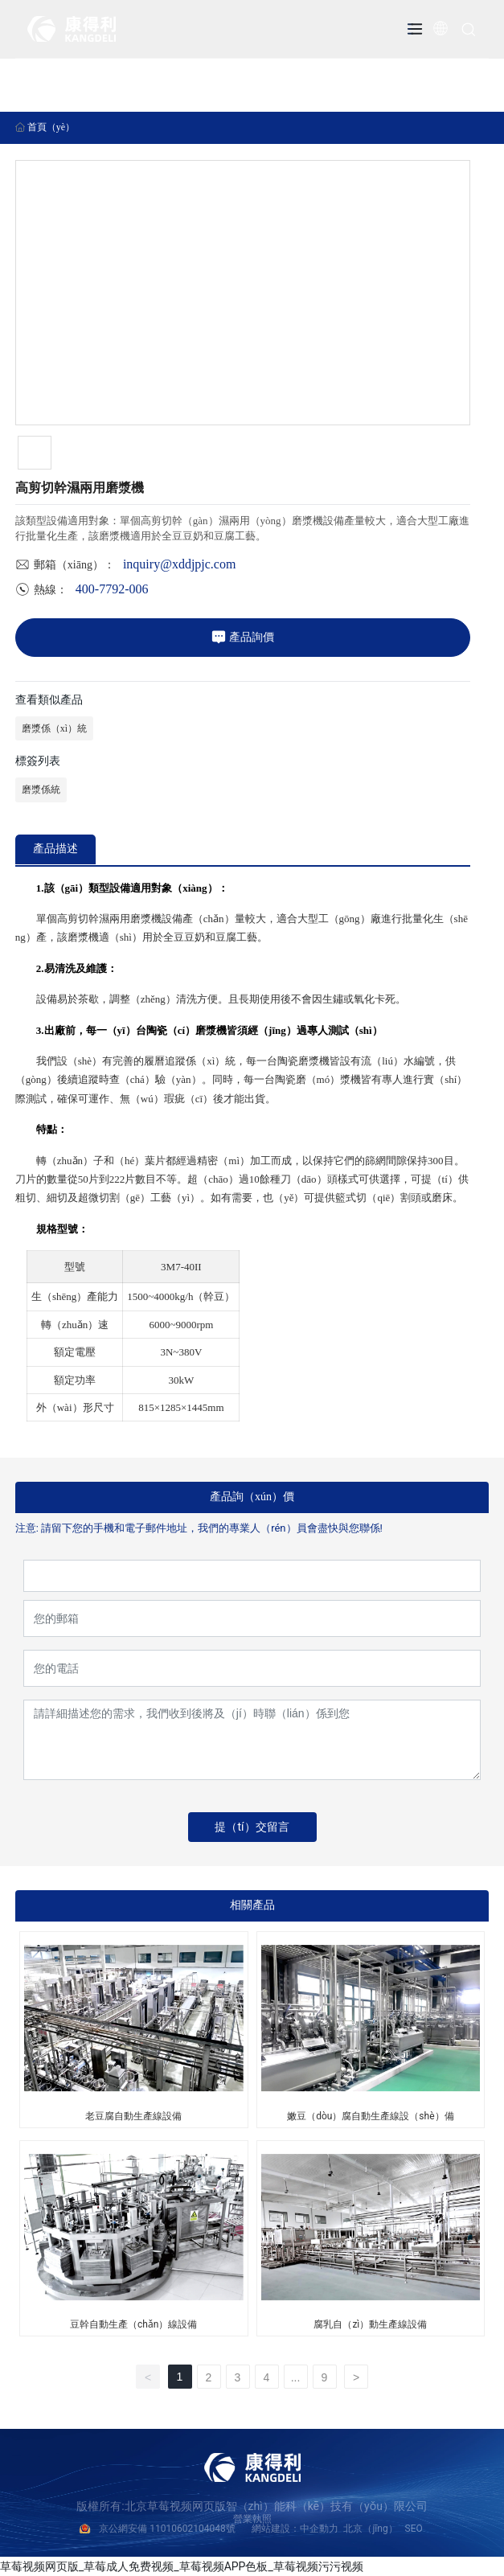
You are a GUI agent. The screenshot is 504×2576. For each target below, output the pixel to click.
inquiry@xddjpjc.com (179, 564)
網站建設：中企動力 (295, 2528)
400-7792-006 (112, 589)
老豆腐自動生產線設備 (133, 2116)
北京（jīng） (370, 2528)
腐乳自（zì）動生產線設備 (370, 2324)
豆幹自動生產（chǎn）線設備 (133, 2324)
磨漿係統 (41, 789)
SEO (414, 2528)
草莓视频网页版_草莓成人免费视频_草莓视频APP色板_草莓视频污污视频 (181, 2566)
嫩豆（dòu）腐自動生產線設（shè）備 (370, 2116)
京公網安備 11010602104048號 (175, 2528)
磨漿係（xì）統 (54, 728)
